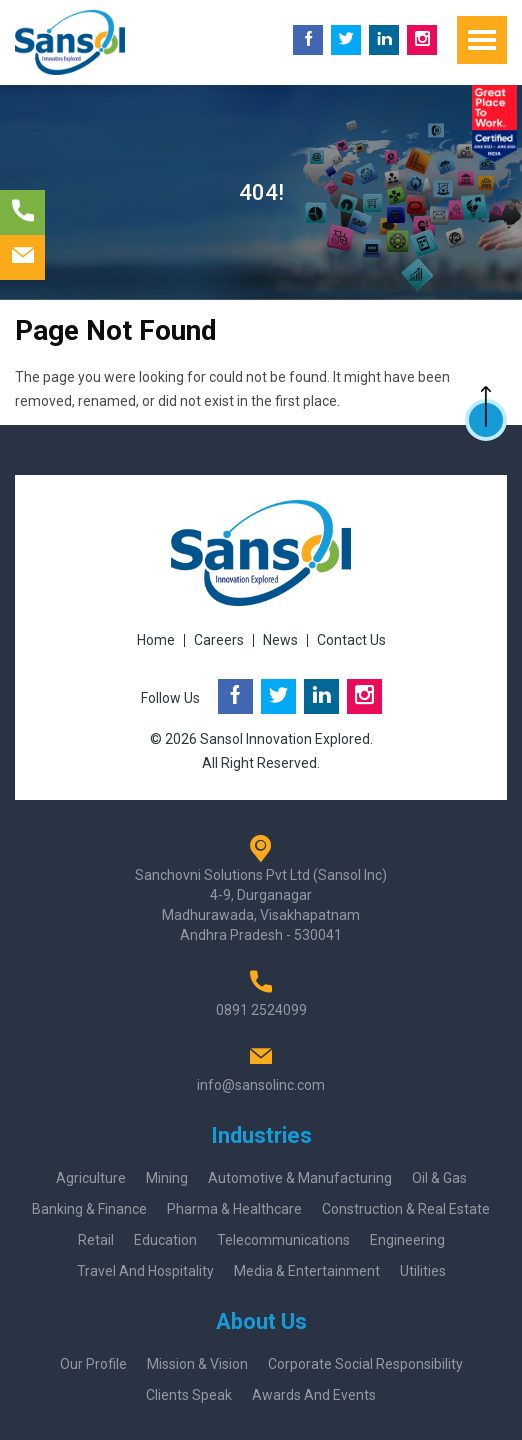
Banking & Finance (89, 1209)
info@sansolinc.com (261, 1085)
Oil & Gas (439, 1178)
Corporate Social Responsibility (365, 1364)
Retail (96, 1240)
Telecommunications (283, 1240)
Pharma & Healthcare (234, 1209)
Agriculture (91, 1178)
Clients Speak (189, 1395)
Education (165, 1240)
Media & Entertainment (307, 1271)
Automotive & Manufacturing (300, 1178)
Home (156, 640)
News (280, 640)
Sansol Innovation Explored (285, 739)
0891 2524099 (261, 1010)
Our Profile (93, 1364)
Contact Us (351, 640)
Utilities (423, 1271)
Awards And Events (314, 1395)
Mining (167, 1178)
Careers (219, 640)
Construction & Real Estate (406, 1209)
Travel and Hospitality (145, 1271)
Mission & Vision (197, 1364)
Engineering (407, 1240)
